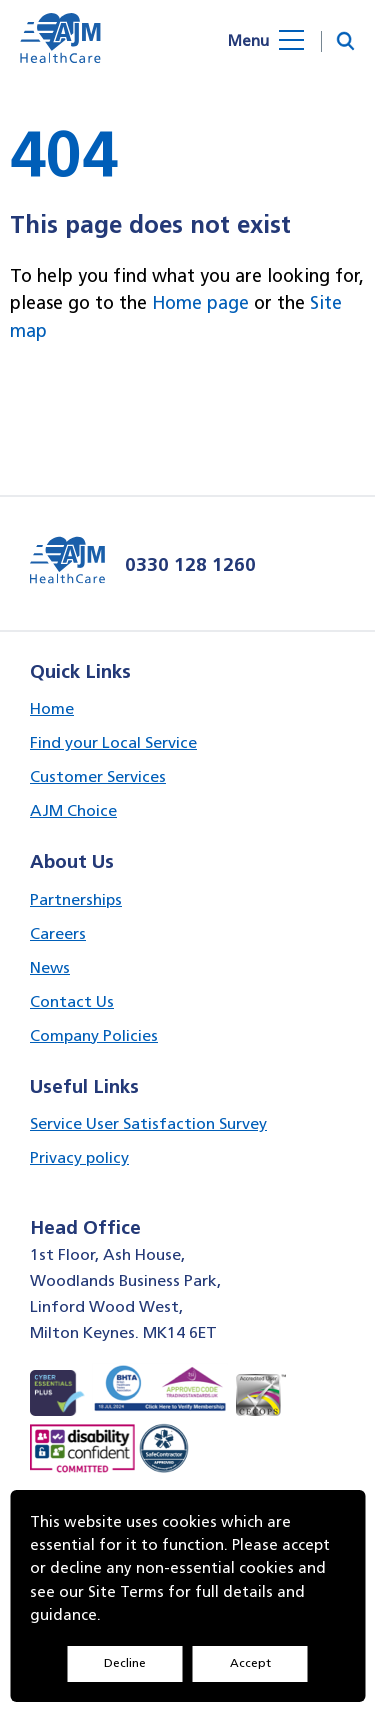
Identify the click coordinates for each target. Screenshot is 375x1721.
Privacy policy (79, 1157)
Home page (200, 302)
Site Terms (126, 1591)
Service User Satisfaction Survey (148, 1123)
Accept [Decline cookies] (250, 1663)
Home (52, 708)
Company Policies (94, 1035)
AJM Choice (73, 810)
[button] (345, 41)
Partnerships (76, 899)
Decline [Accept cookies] (125, 1663)
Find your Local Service (113, 742)
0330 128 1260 (190, 564)
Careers (58, 933)
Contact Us (72, 1001)
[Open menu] (281, 41)
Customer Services (98, 776)
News (50, 967)
